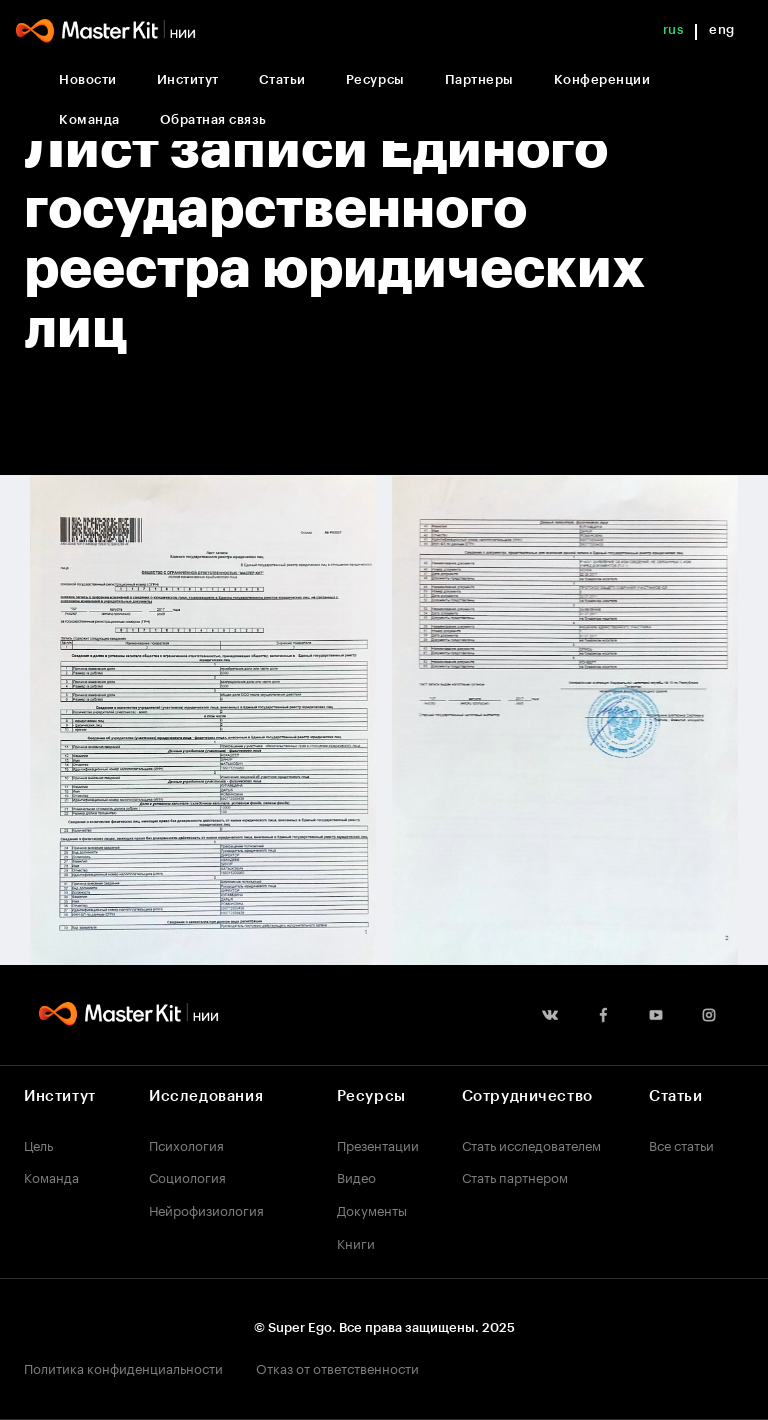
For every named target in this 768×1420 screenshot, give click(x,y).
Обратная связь (213, 119)
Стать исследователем (531, 1144)
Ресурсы (375, 79)
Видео (356, 1176)
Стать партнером (515, 1176)
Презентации (378, 1144)
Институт (188, 79)
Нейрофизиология (206, 1209)
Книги (356, 1242)
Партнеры (479, 79)
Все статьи (681, 1144)
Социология (187, 1176)
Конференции (602, 79)
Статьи (282, 79)
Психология (186, 1144)
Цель (38, 1144)
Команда (89, 119)
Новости (88, 79)
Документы (372, 1209)
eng (722, 29)
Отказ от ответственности (337, 1367)
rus (673, 29)
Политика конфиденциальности (123, 1367)
